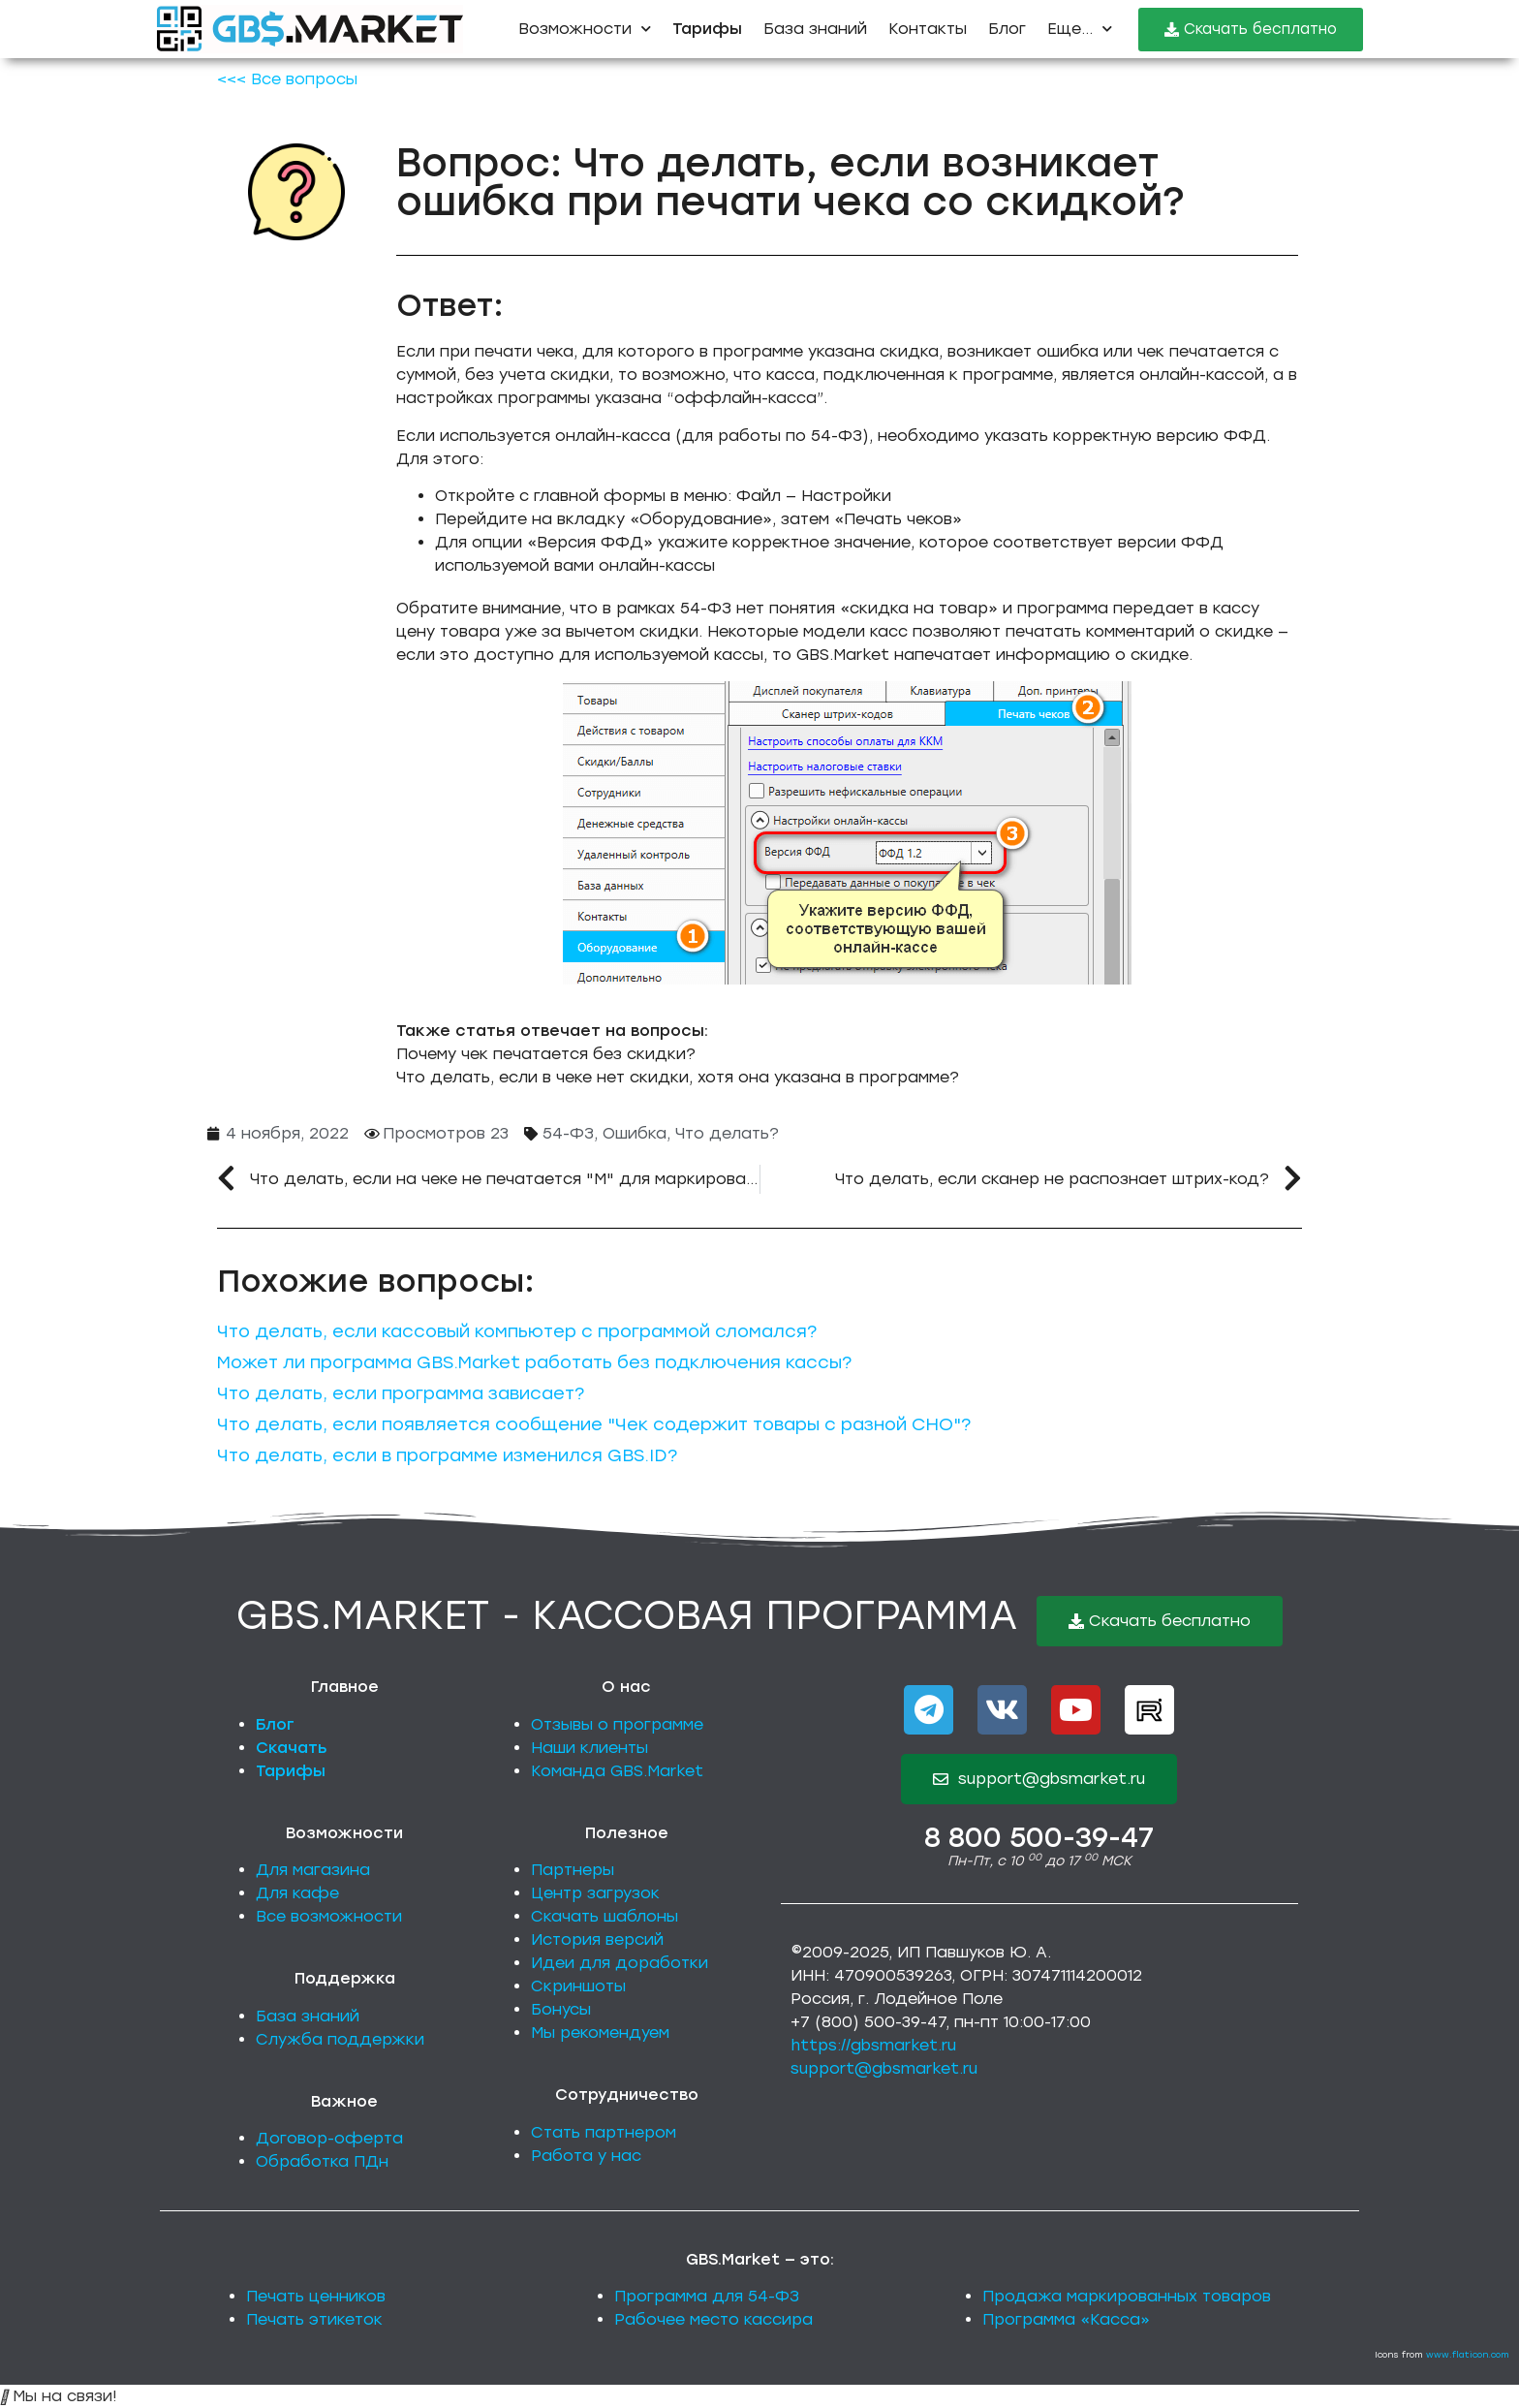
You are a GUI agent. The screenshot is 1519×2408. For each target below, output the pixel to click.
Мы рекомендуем (600, 2032)
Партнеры (572, 1870)
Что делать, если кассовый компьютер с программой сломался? (517, 1331)
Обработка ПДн (322, 2161)
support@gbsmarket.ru (883, 2068)
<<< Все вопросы (287, 79)
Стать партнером (603, 2132)
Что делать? (727, 1133)
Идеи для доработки (619, 1963)
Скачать (291, 1747)
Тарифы (291, 1771)
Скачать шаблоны (604, 1916)
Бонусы (561, 2009)
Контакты (927, 28)
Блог (1007, 28)
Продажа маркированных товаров (1126, 2296)
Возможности (584, 29)
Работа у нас (586, 2155)
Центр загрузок (595, 1893)
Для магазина (313, 1870)
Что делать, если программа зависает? (400, 1393)
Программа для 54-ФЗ (706, 2296)
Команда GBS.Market (617, 1771)
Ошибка (634, 1133)
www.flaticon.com (1467, 2354)
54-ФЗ (568, 1133)
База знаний (815, 28)
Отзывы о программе (617, 1724)
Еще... (1079, 29)
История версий (597, 1939)
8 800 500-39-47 (1039, 1837)
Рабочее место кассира (713, 2319)
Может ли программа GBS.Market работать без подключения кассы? (534, 1362)
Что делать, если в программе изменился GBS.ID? (447, 1455)
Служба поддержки (340, 2039)
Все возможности (329, 1916)
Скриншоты (578, 1986)
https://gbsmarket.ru (873, 2045)
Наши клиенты (589, 1747)
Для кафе (297, 1893)
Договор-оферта (329, 2138)
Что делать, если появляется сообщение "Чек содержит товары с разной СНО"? (594, 1424)
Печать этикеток (314, 2319)
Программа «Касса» (1066, 2319)
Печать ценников (316, 2296)
